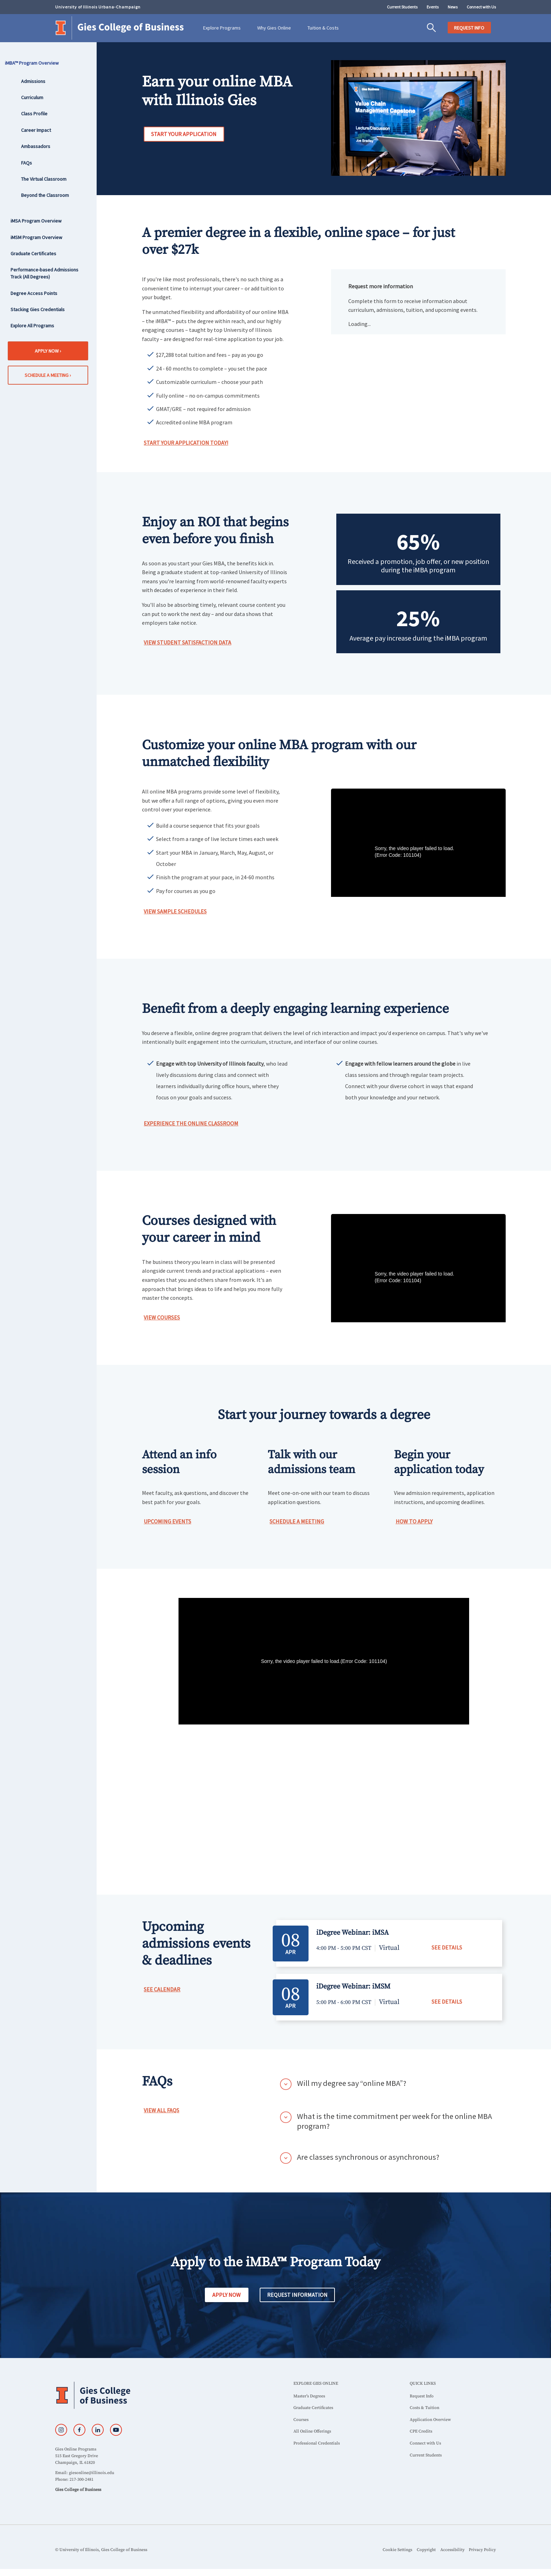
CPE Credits (421, 2431)
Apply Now (226, 2294)
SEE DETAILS (447, 1947)
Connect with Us (481, 6)
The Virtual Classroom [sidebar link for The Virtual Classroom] (43, 179)
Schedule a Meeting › (48, 375)
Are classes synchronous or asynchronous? (368, 2157)
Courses (301, 2419)
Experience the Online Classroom (191, 1123)
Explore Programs (222, 28)
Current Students (402, 6)
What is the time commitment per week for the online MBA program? (394, 2121)
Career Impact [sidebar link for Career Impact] (36, 130)
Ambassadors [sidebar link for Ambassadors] (35, 146)
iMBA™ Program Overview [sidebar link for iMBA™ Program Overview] (35, 63)
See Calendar (162, 1989)
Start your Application (183, 133)
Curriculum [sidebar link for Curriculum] (32, 97)
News (453, 6)
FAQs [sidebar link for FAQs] (26, 163)
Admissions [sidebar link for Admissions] (33, 81)
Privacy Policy (482, 2549)
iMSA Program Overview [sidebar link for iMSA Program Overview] (36, 221)
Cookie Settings (397, 2549)
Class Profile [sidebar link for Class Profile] (34, 113)
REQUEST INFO (469, 28)
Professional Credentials (316, 2443)
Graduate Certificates (313, 2407)
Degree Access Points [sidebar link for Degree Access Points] (34, 293)
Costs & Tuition (424, 2407)
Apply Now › (48, 351)
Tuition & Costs (323, 28)
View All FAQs (161, 2110)
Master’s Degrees (309, 2396)
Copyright (426, 2549)
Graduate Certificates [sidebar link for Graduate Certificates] (33, 253)
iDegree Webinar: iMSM (353, 1986)
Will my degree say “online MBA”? (351, 2083)
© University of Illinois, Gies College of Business (101, 2549)
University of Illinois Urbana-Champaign (98, 6)
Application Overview (430, 2419)
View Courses (162, 1317)
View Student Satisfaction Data (187, 642)
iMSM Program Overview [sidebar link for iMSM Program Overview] (36, 237)
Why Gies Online (274, 28)
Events (433, 6)
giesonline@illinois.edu (91, 2472)
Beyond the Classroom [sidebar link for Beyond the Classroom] (45, 195)
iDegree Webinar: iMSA (352, 1932)
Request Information (297, 2294)
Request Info (422, 2396)
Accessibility (452, 2549)
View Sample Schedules (175, 911)
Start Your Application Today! (186, 442)
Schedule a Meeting (297, 1521)
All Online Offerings (312, 2431)
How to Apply (414, 1521)
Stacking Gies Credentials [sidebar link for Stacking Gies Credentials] (38, 309)
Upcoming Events (167, 1521)
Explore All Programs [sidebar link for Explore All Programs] (32, 325)
